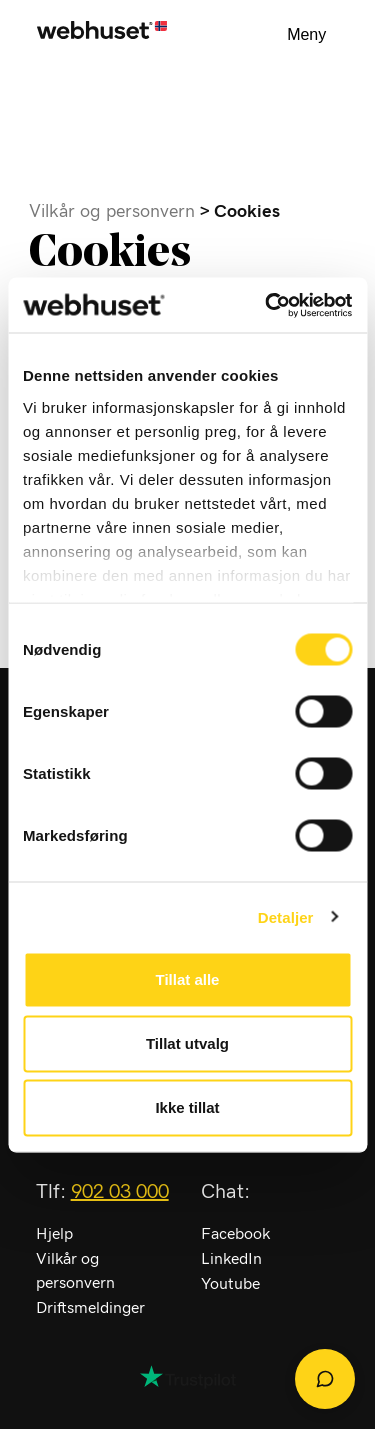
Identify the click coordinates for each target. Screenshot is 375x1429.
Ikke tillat (187, 1107)
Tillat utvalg (187, 1043)
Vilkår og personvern (112, 212)
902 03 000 (120, 1192)
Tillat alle (188, 979)
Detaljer (286, 916)
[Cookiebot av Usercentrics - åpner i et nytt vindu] (267, 305)
